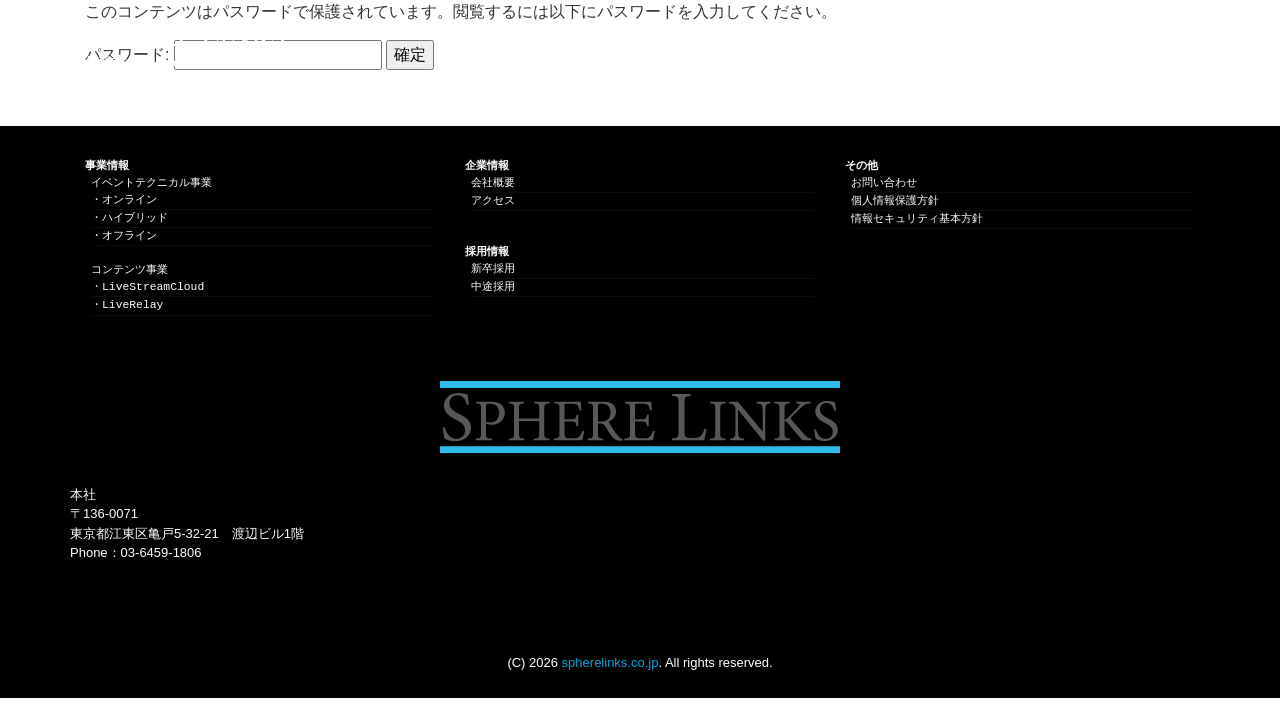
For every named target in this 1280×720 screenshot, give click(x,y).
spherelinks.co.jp (610, 662)
